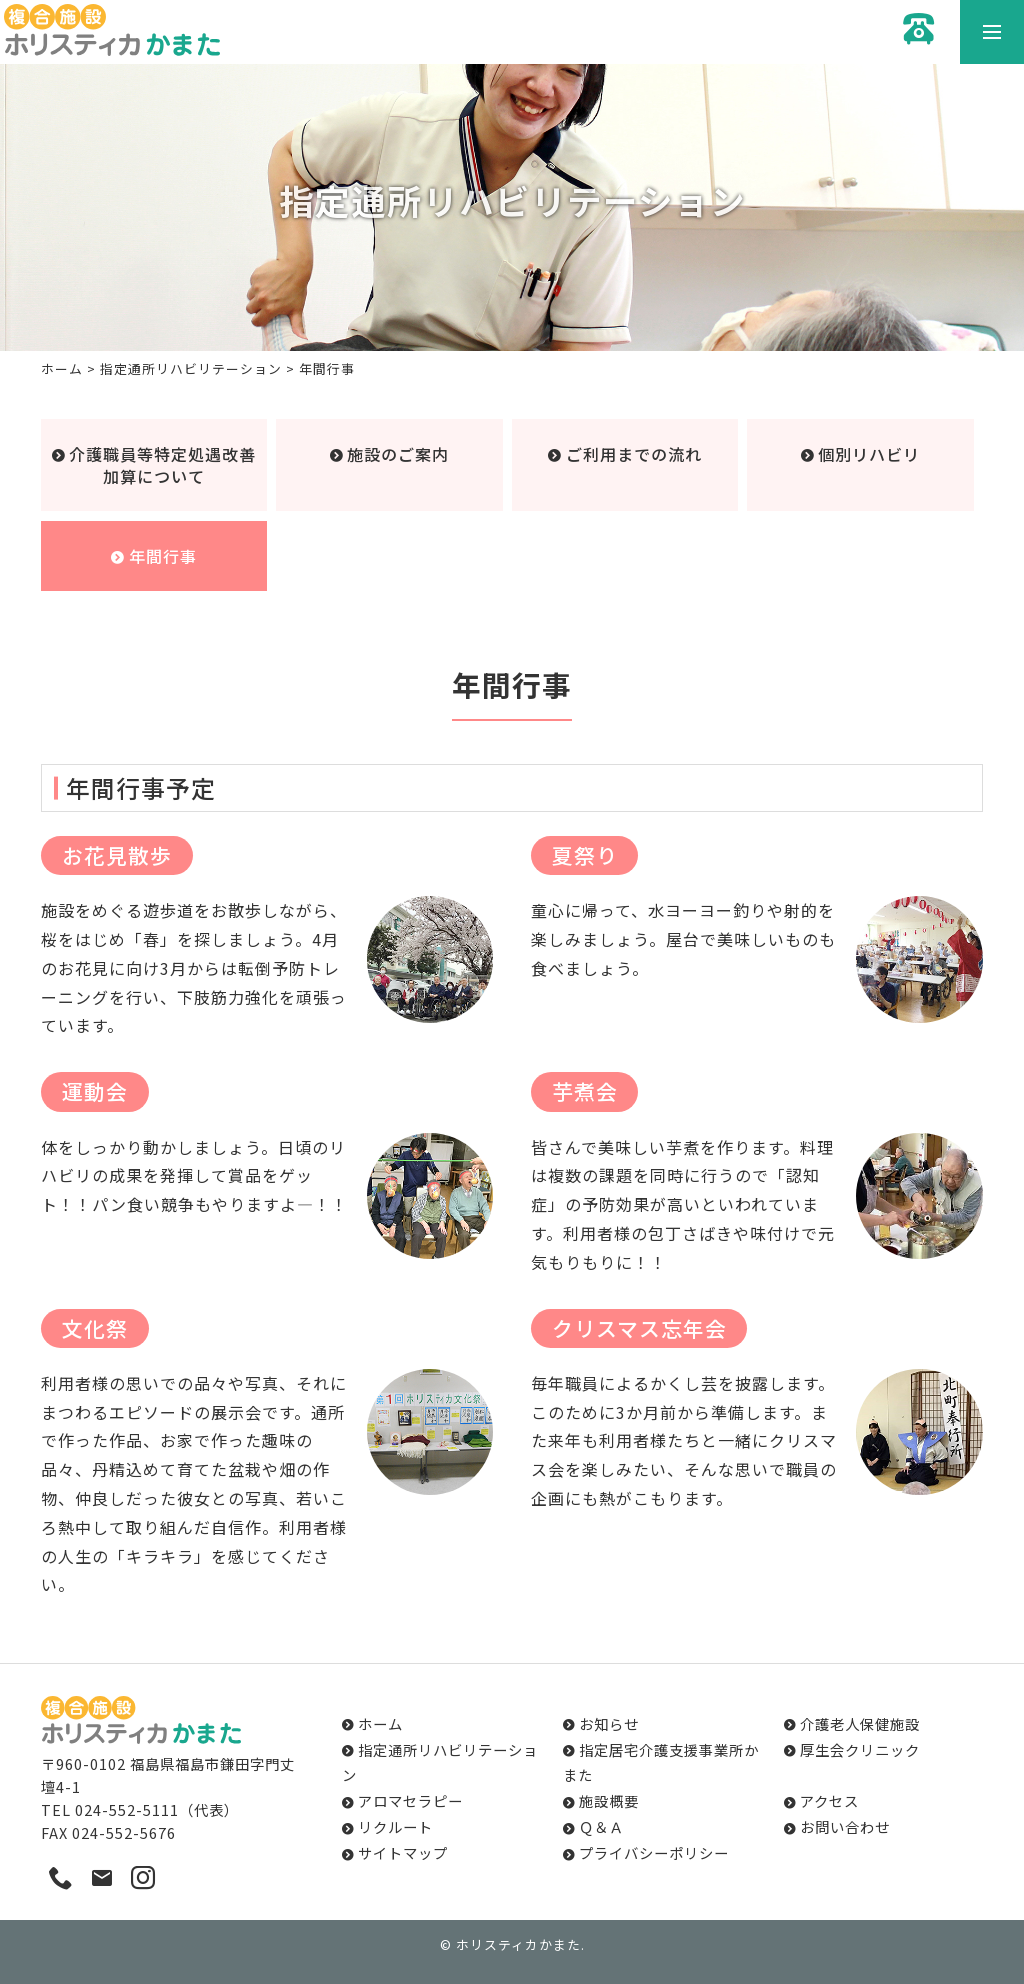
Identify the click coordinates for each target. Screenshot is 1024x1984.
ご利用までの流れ (634, 454)
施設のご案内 (398, 454)
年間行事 (163, 556)
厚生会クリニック (860, 1749)
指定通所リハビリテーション (191, 368)
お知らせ (609, 1723)
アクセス (829, 1800)
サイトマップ (403, 1852)
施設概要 (609, 1800)
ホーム (62, 368)
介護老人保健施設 (860, 1723)
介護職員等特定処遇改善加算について (162, 465)
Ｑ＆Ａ (601, 1826)
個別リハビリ (869, 454)
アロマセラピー (410, 1800)
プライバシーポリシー (654, 1852)
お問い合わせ (845, 1826)
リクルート (395, 1826)
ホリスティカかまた (518, 1944)
